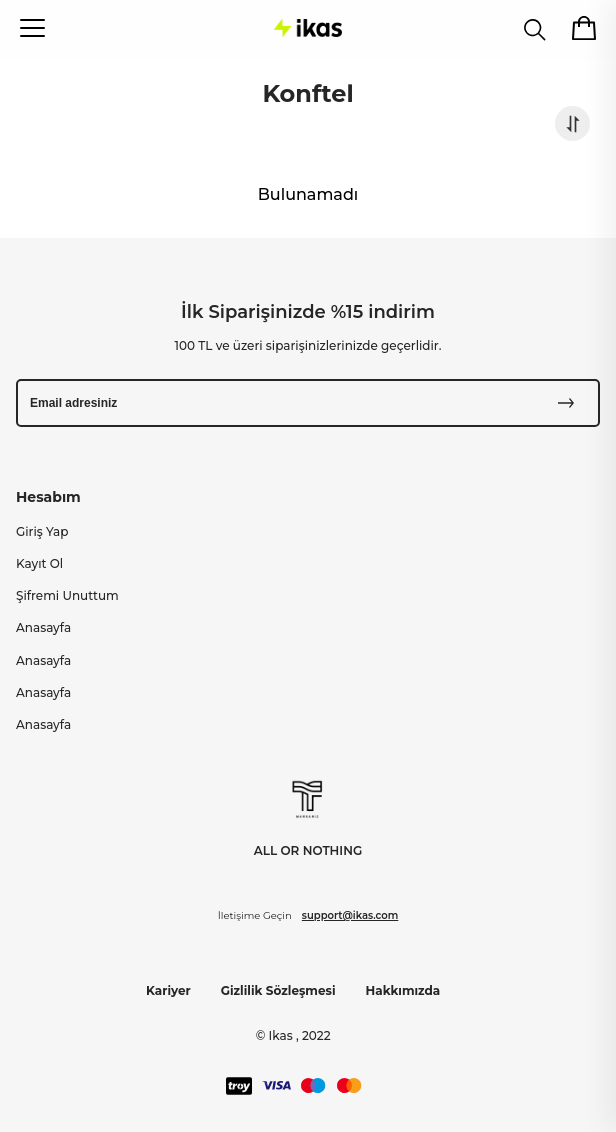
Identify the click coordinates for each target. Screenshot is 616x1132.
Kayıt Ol (39, 563)
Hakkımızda (403, 990)
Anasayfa (43, 627)
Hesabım (48, 497)
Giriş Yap (42, 531)
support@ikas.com (350, 915)
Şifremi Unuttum (67, 595)
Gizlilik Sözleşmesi (278, 990)
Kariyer (168, 990)
